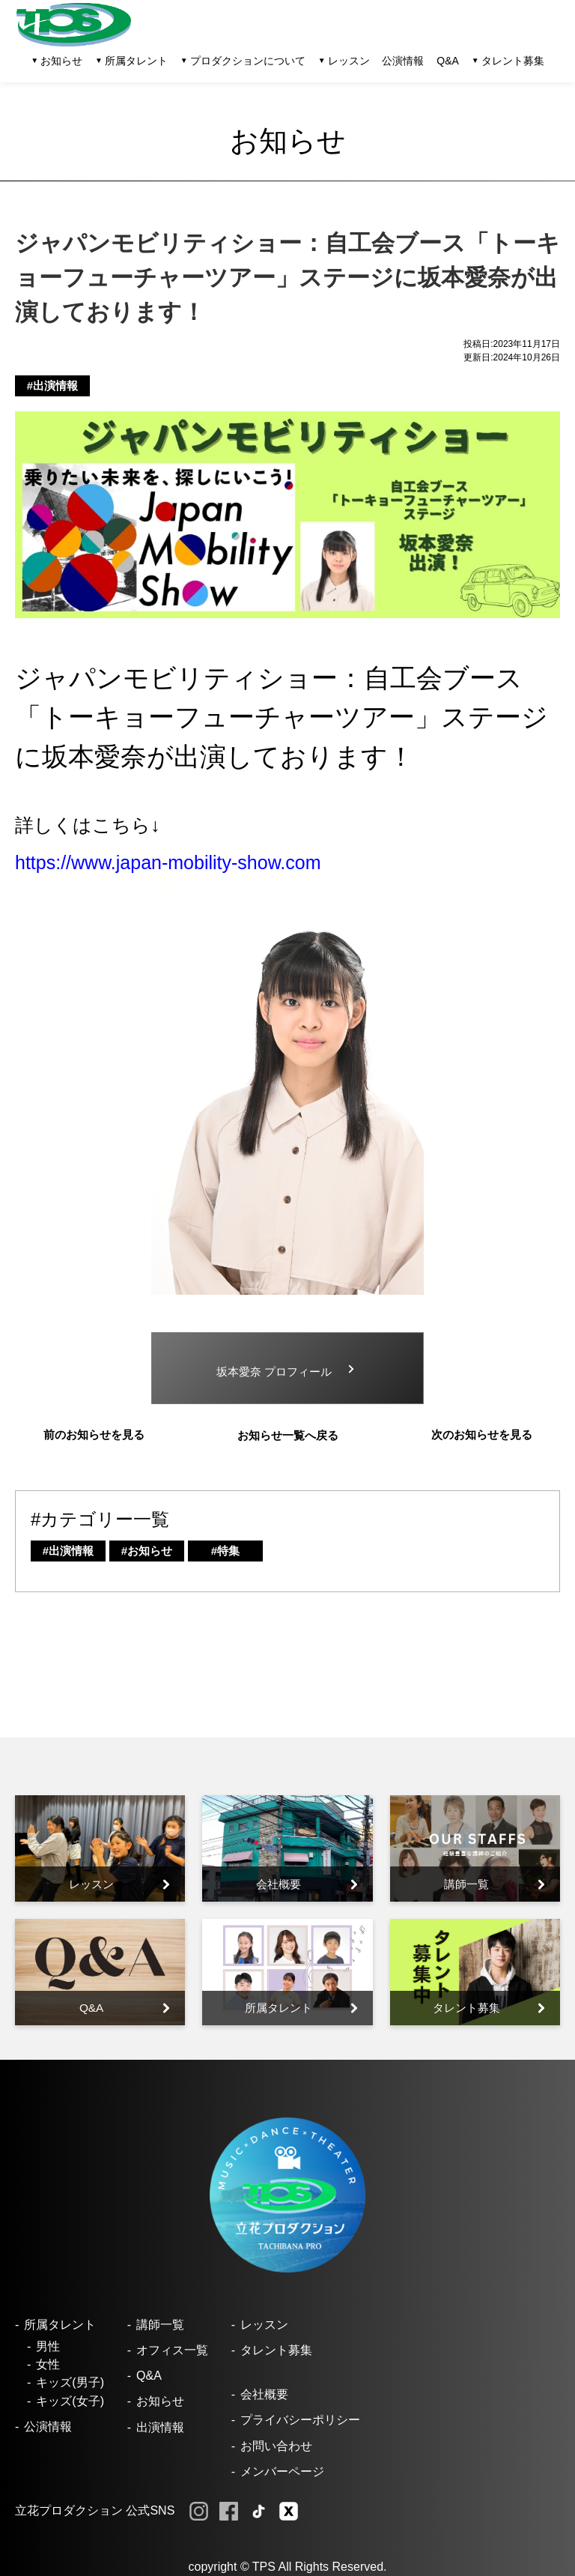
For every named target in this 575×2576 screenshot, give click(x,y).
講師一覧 (160, 2324)
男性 (48, 2346)
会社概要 (264, 2394)
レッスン (264, 2324)
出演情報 (160, 2427)
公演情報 (403, 61)
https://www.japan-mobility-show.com (167, 862)
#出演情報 (52, 385)
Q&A (447, 61)
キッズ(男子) (70, 2382)
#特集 (225, 1550)
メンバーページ (282, 2471)
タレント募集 (512, 61)
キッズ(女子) (70, 2401)
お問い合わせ (276, 2446)
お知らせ (160, 2401)
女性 (48, 2364)
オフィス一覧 (172, 2350)
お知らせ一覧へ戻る (287, 1435)
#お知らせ (146, 1550)
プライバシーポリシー (300, 2419)
